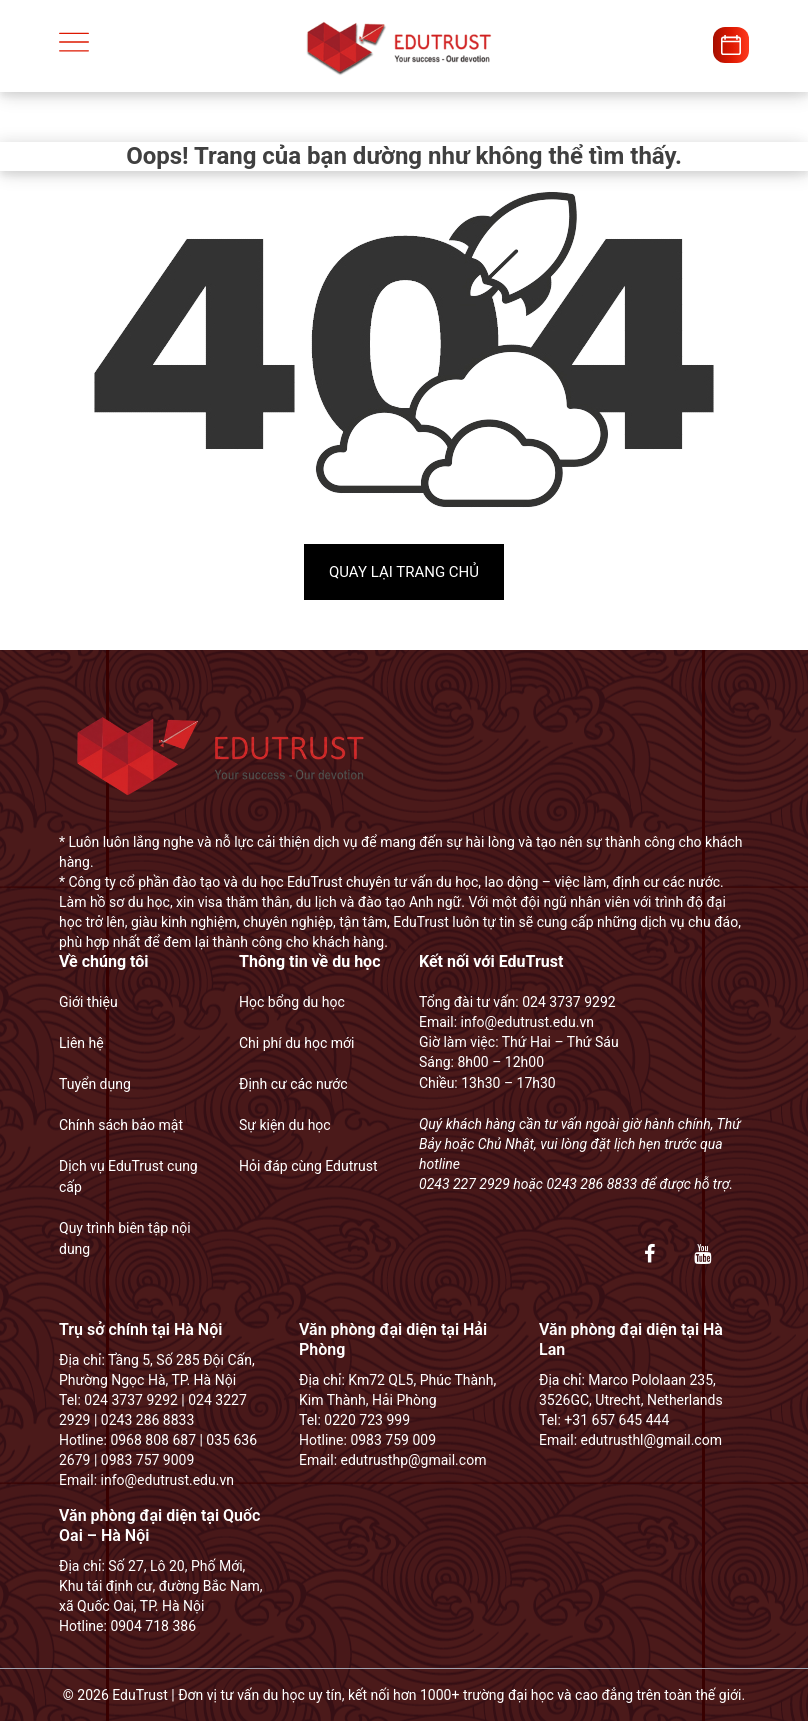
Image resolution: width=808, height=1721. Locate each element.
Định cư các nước (293, 1084)
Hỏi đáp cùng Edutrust (308, 1166)
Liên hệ (81, 1043)
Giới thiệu (88, 1002)
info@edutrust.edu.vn (525, 1022)
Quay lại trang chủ (404, 572)
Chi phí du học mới (296, 1043)
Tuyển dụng (95, 1084)
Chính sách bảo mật (121, 1125)
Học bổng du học (292, 1002)
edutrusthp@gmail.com (414, 1460)
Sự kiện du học (285, 1125)
